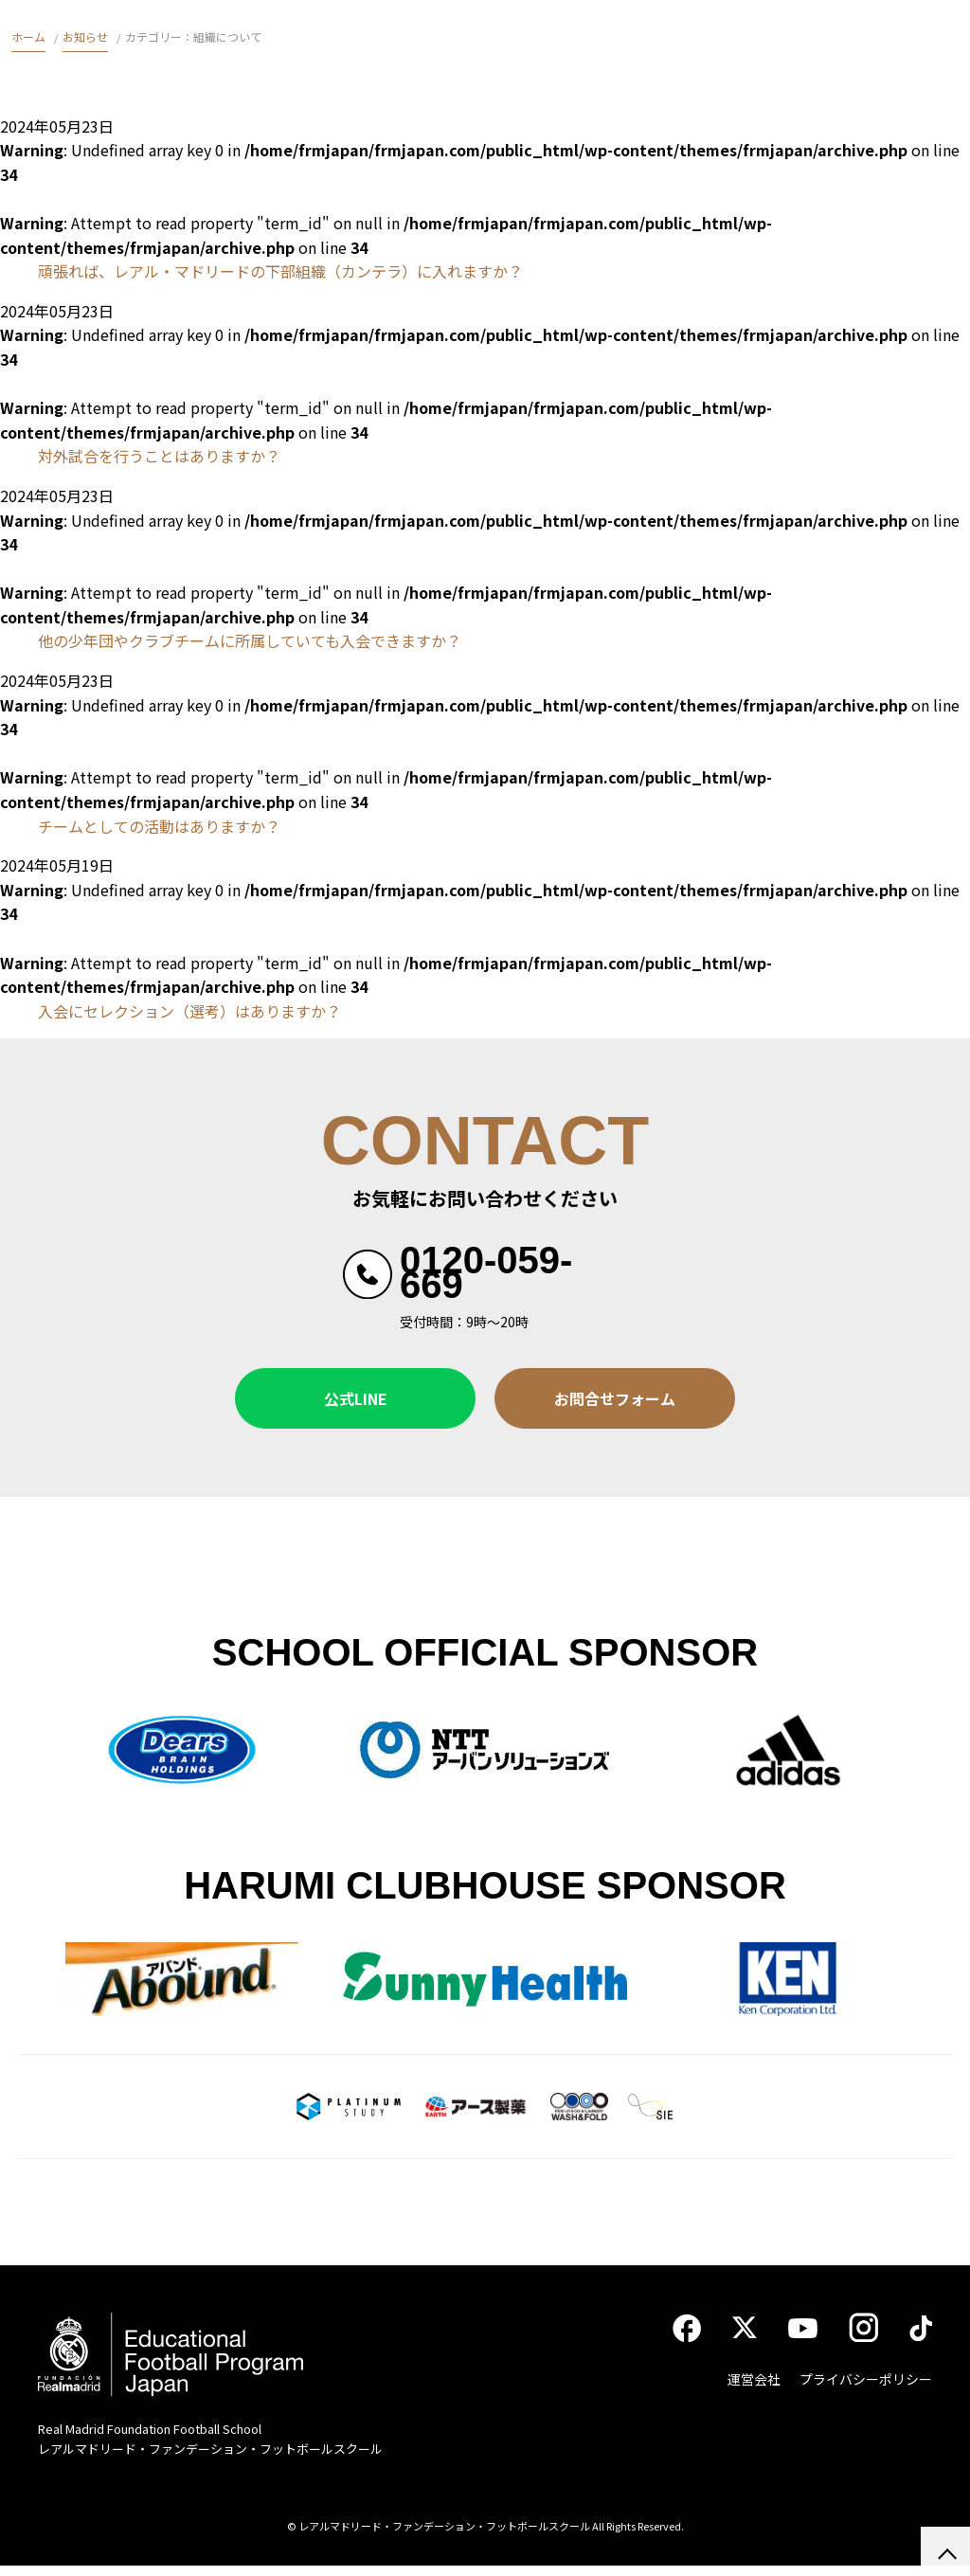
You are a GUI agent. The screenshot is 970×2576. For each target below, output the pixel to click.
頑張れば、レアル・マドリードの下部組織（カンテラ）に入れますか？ (280, 271)
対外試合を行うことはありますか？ (159, 455)
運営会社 (754, 2389)
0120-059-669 (486, 1272)
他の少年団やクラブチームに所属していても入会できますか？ (249, 640)
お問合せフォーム (614, 1398)
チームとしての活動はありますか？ (159, 826)
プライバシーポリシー (865, 2389)
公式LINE (355, 1398)
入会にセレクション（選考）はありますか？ (189, 1011)
